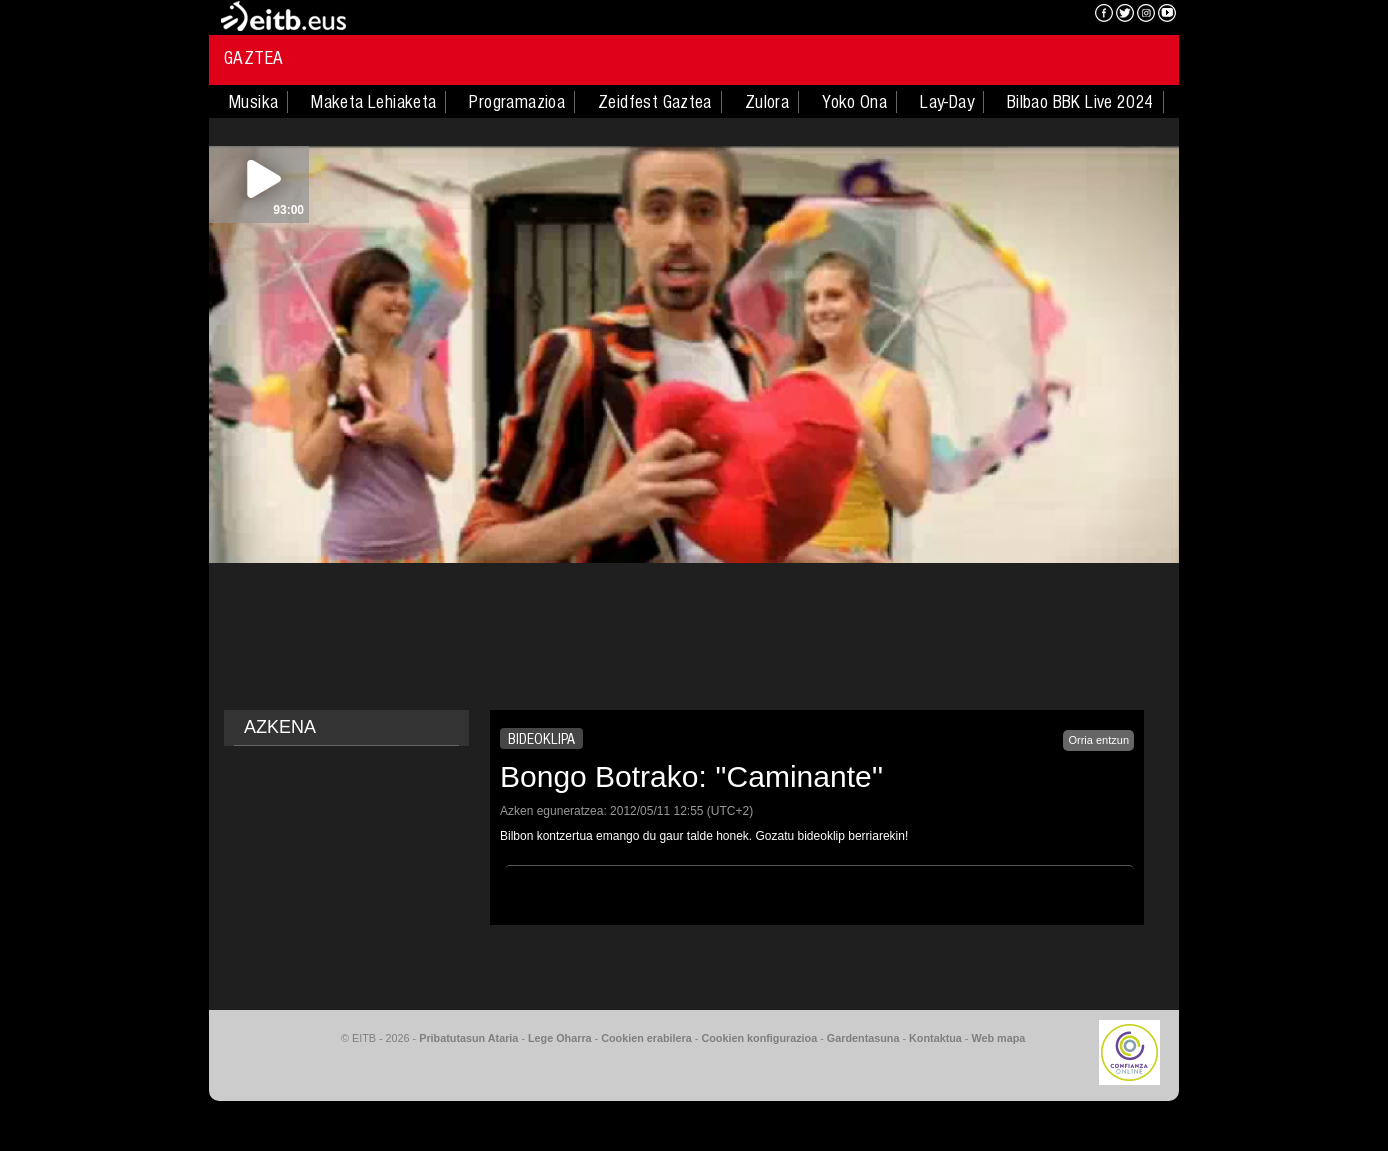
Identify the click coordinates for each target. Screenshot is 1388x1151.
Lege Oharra (560, 1038)
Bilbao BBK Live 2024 (1080, 102)
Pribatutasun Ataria (468, 1038)
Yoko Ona (854, 102)
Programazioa (517, 102)
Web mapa (998, 1038)
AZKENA (280, 727)
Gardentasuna (863, 1038)
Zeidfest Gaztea (655, 102)
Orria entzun (1098, 740)
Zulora (767, 102)
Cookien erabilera (646, 1038)
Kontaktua (935, 1038)
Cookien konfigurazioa (759, 1038)
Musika (253, 102)
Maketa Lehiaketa (373, 102)
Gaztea (253, 58)
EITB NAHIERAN (1007, 15)
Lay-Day (947, 102)
